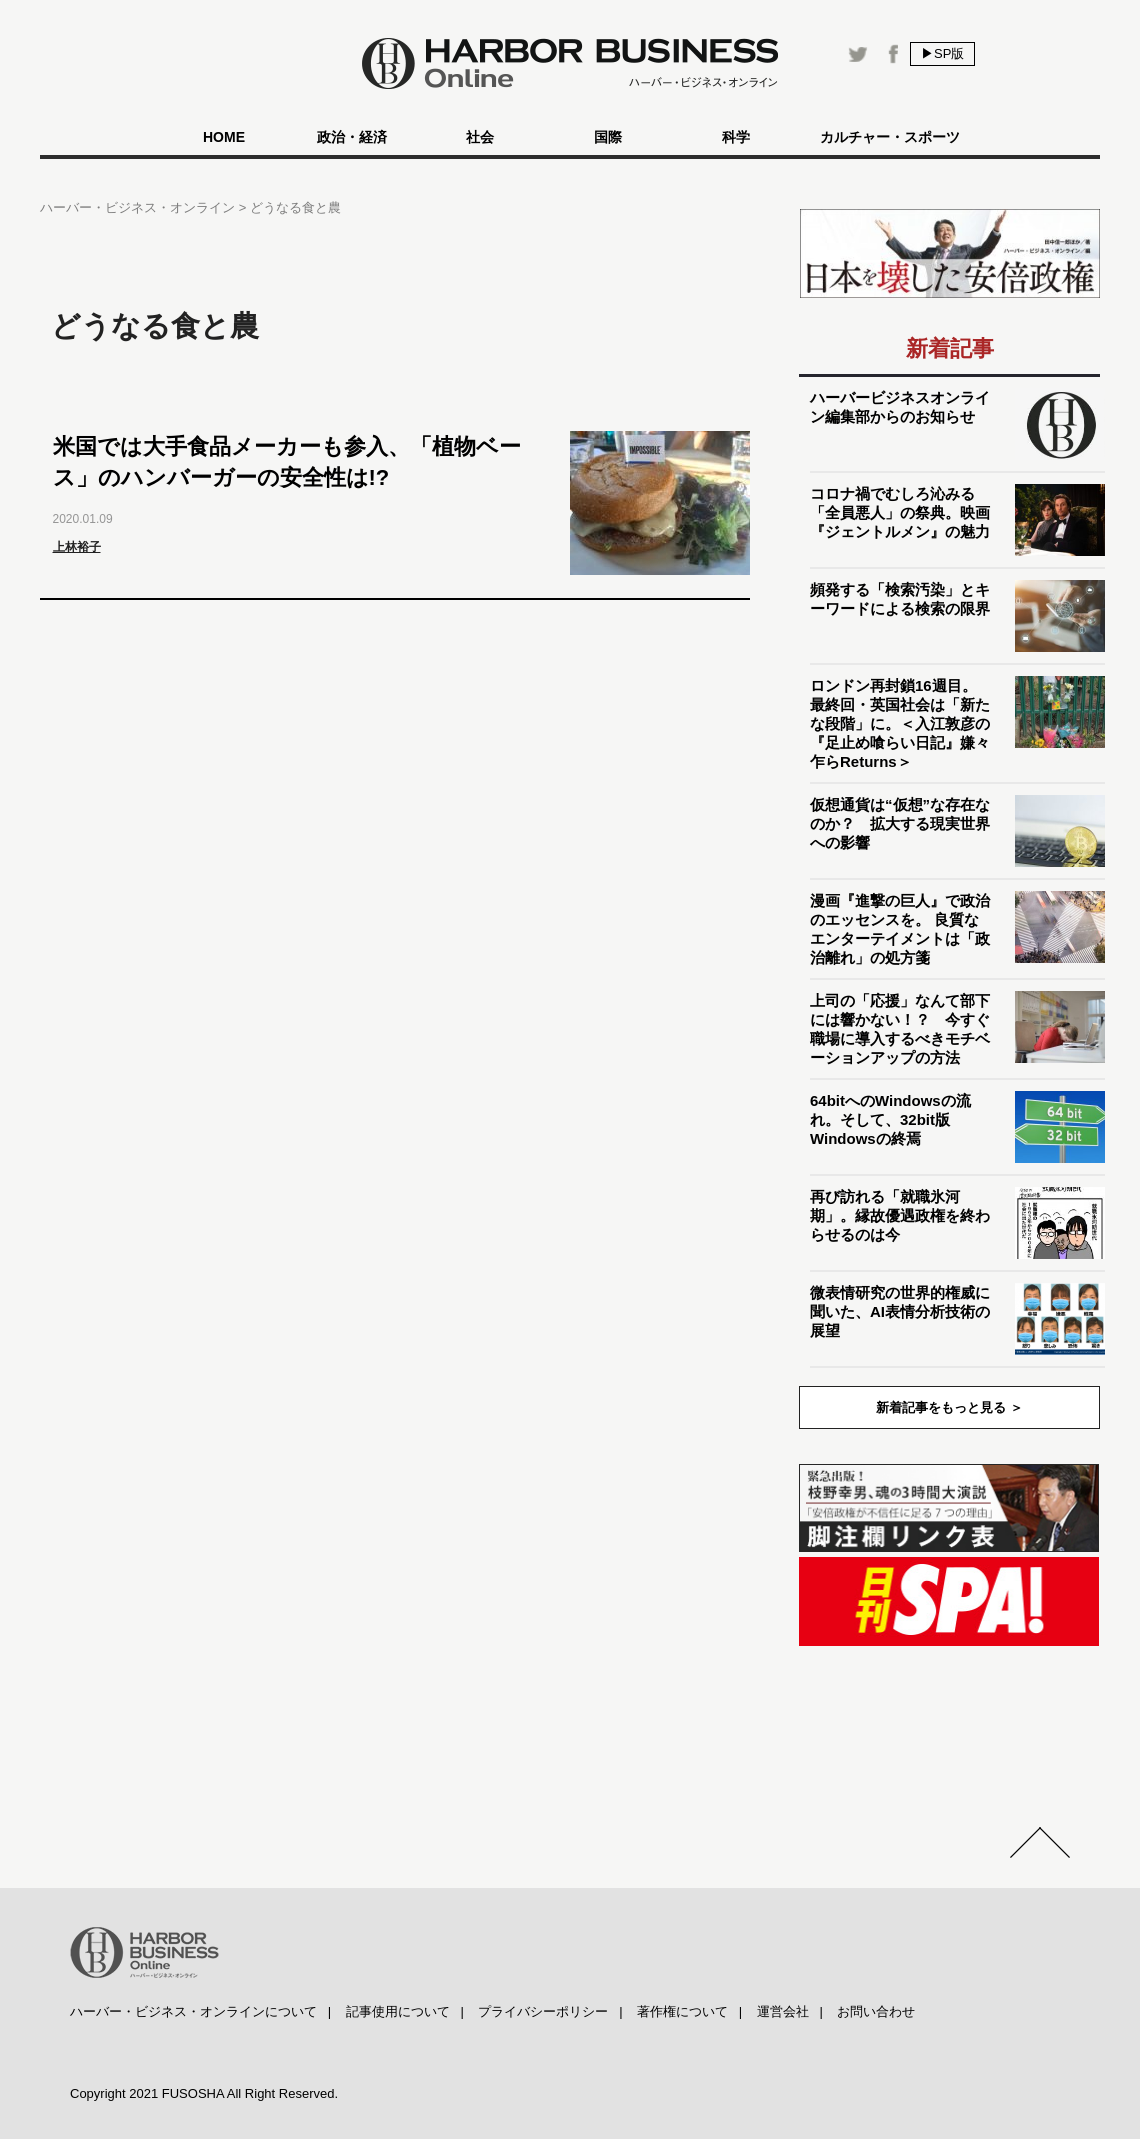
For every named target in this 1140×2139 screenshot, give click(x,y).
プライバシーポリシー (543, 2011)
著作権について (682, 2011)
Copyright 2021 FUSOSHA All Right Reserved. (204, 2093)
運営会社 (783, 2011)
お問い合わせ (876, 2011)
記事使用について (398, 2011)
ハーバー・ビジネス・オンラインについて (193, 2011)
